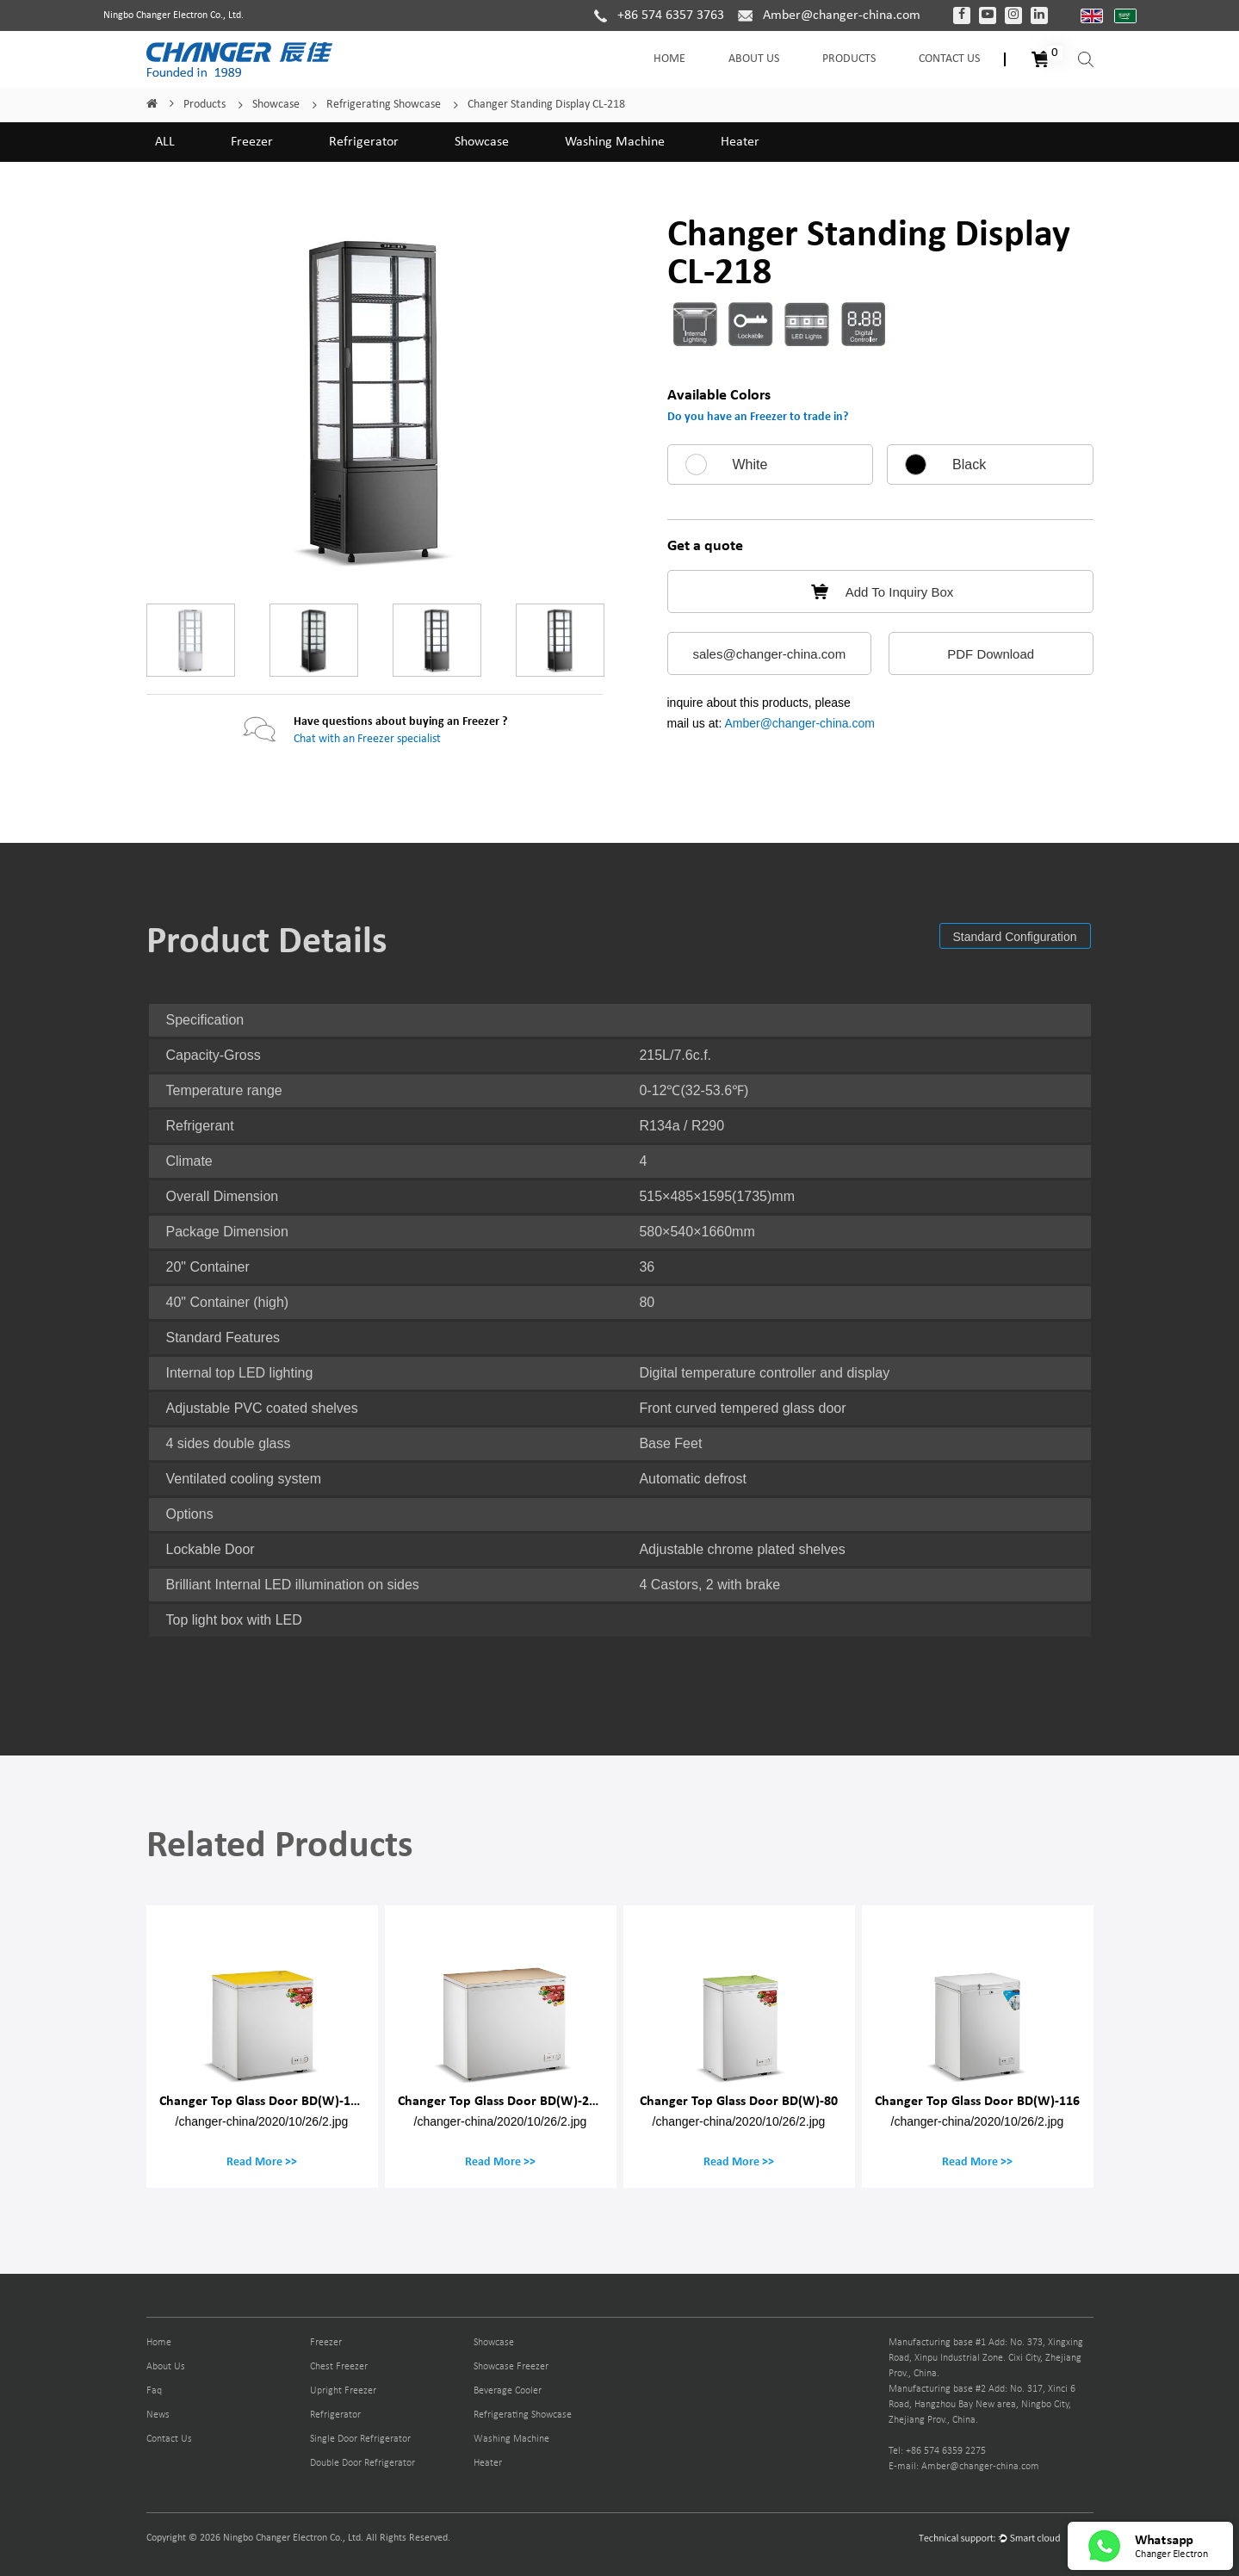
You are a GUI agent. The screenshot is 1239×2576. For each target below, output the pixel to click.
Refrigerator (364, 142)
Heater (740, 142)
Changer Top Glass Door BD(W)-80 (739, 2100)
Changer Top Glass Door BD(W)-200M (506, 2100)
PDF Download (990, 654)
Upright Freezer (343, 2391)
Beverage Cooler (508, 2391)
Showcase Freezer (511, 2367)
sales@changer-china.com (769, 654)
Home (669, 59)
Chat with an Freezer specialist (367, 739)
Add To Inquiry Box (880, 592)
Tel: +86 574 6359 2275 (937, 2451)
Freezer (252, 142)
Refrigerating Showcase (383, 104)
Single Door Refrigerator (360, 2439)
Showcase (276, 104)
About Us (753, 59)
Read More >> (261, 2161)
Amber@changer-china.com (799, 723)
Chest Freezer (339, 2367)
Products (849, 59)
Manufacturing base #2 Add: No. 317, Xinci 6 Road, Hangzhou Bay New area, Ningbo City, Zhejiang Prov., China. (982, 2404)
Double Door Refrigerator (362, 2463)
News (158, 2415)
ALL (165, 142)
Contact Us (949, 59)
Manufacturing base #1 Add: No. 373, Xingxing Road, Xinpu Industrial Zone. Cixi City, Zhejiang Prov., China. (986, 2358)
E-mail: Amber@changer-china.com (964, 2466)
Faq (154, 2391)
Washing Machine (615, 142)
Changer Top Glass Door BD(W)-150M (267, 2100)
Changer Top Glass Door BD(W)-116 (977, 2100)
